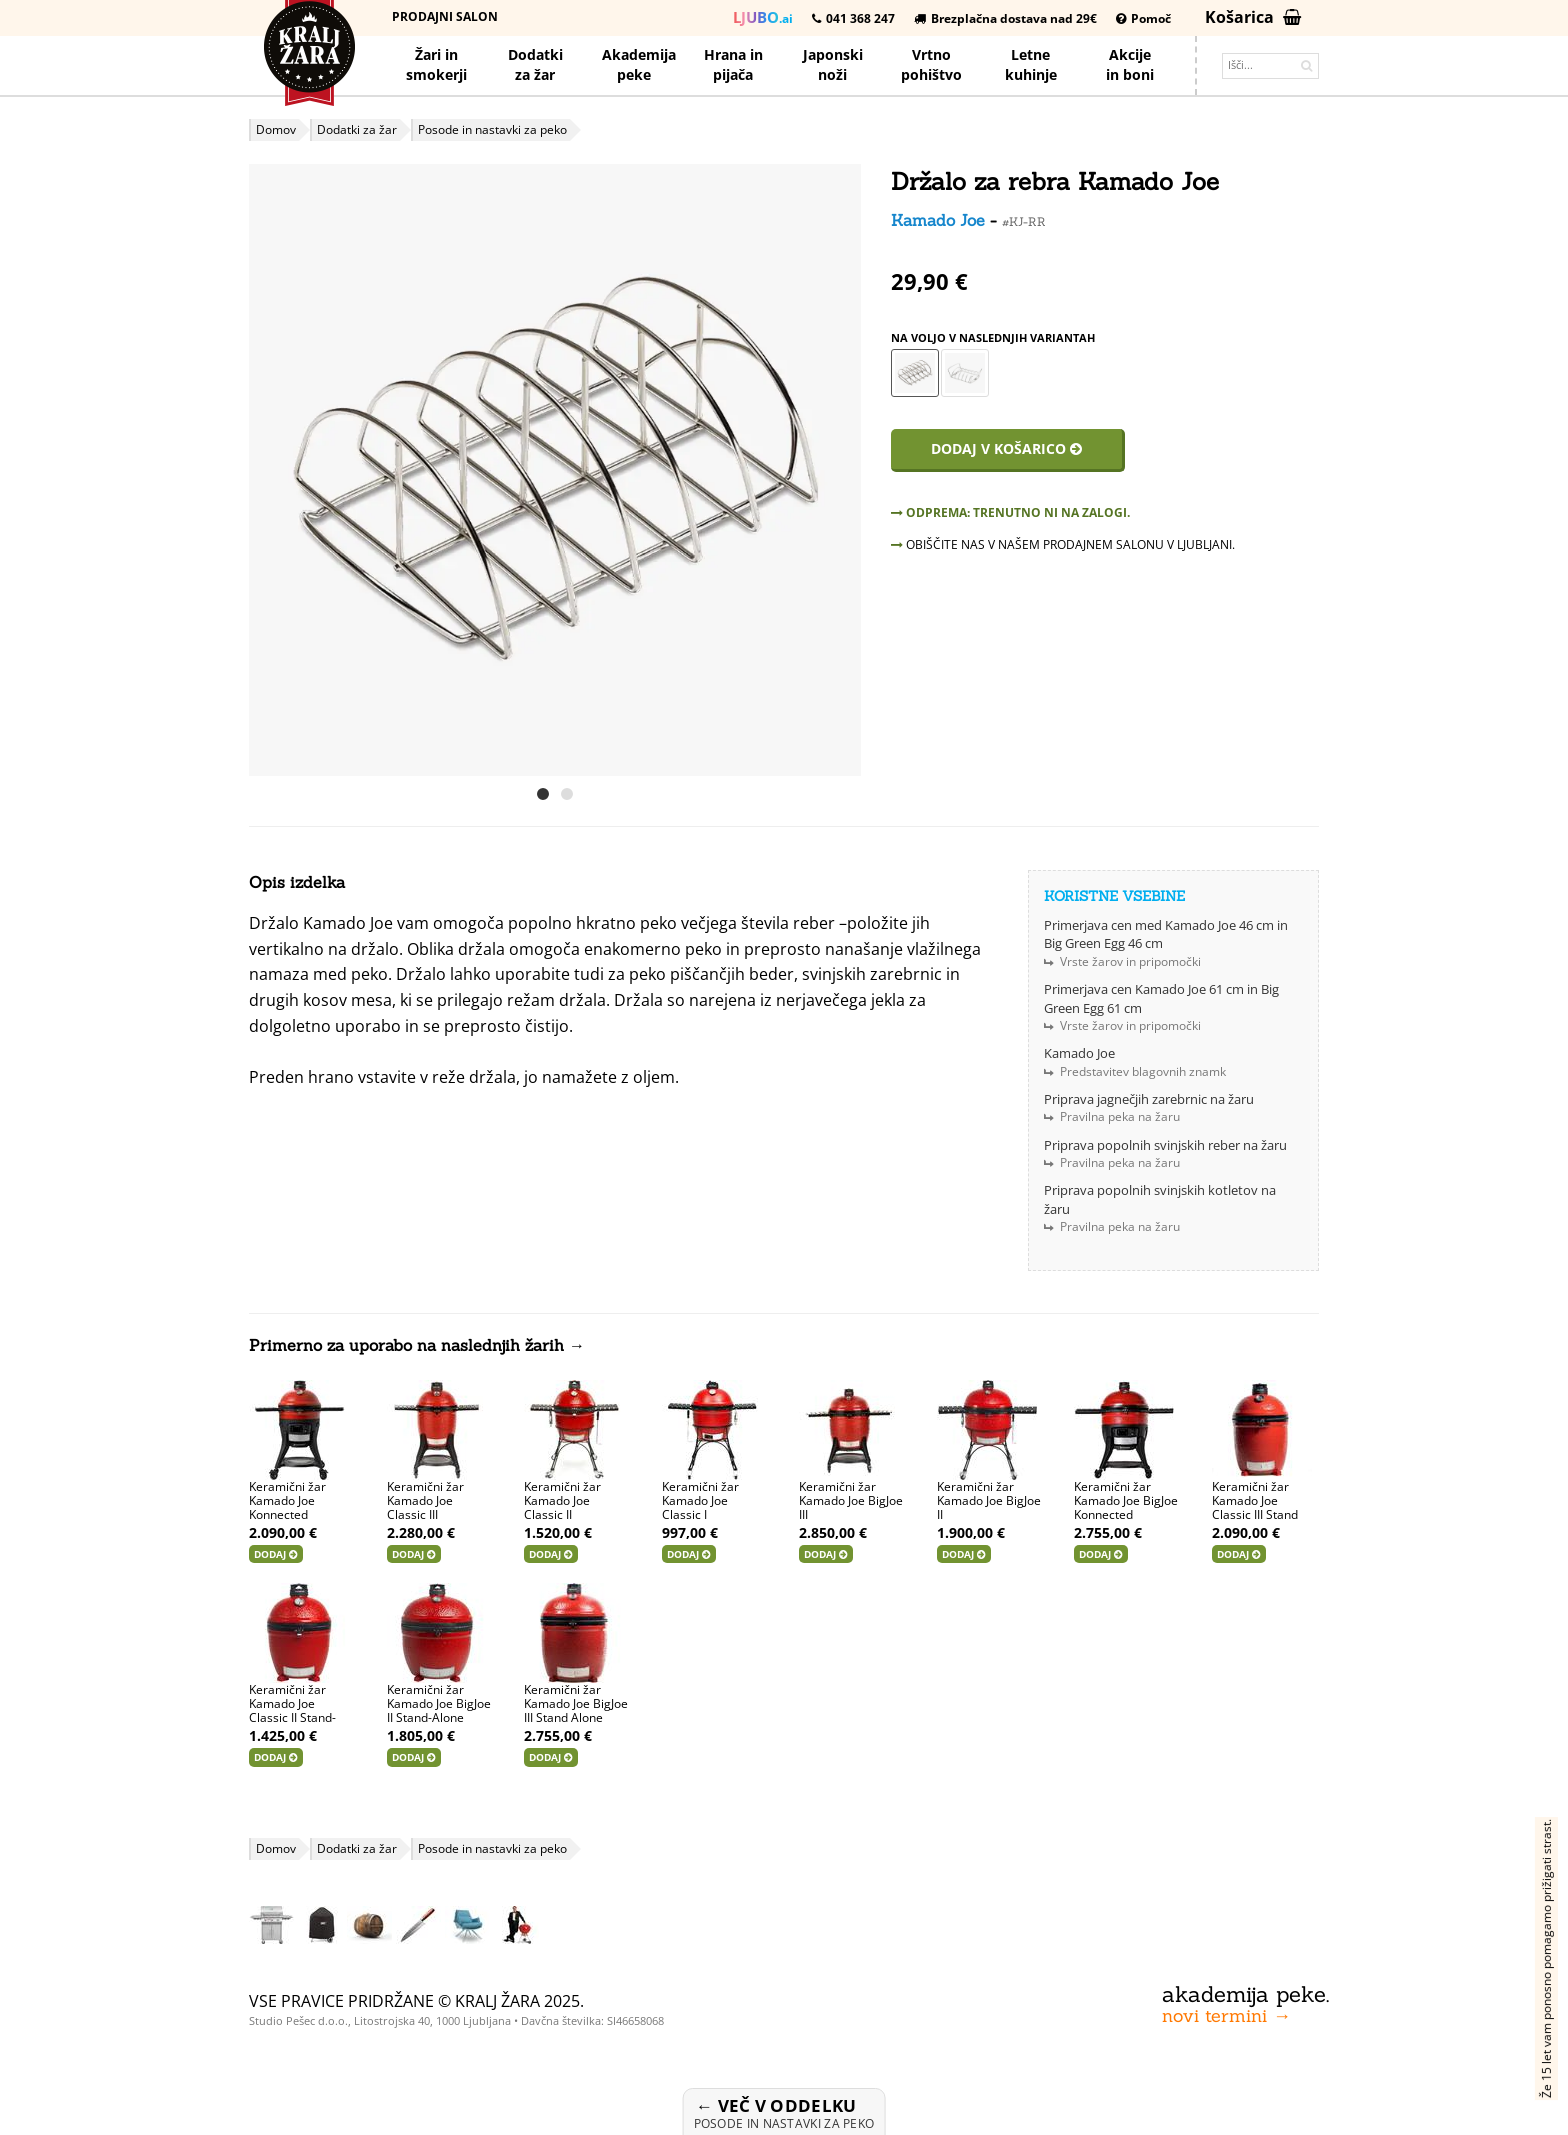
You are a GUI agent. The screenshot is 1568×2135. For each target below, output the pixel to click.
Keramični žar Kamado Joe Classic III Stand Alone (1255, 1507)
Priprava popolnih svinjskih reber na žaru (1165, 1145)
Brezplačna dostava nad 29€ (1005, 18)
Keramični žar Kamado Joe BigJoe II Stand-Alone (439, 1703)
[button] (843, 470)
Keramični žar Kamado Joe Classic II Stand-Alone (292, 1710)
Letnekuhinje (1031, 64)
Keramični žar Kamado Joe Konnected (287, 1500)
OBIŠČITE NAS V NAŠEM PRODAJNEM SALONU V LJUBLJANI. (1063, 544)
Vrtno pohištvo (931, 64)
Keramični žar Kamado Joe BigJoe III (851, 1500)
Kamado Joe (938, 220)
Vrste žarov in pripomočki (1130, 961)
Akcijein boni (1130, 64)
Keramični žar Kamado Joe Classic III (425, 1500)
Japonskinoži (833, 64)
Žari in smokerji (436, 64)
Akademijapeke (639, 64)
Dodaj (276, 1554)
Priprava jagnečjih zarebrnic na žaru (1149, 1099)
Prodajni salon (445, 16)
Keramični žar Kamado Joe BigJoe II (989, 1500)
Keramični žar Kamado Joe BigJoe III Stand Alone (576, 1703)
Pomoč (1143, 18)
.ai (763, 17)
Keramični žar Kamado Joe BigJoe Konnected (1126, 1500)
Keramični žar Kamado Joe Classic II (562, 1500)
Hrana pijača (733, 64)
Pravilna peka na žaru (1120, 1116)
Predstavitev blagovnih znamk (1143, 1071)
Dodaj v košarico (1006, 448)
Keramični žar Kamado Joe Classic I (700, 1500)
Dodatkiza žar (535, 64)
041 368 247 (853, 18)
